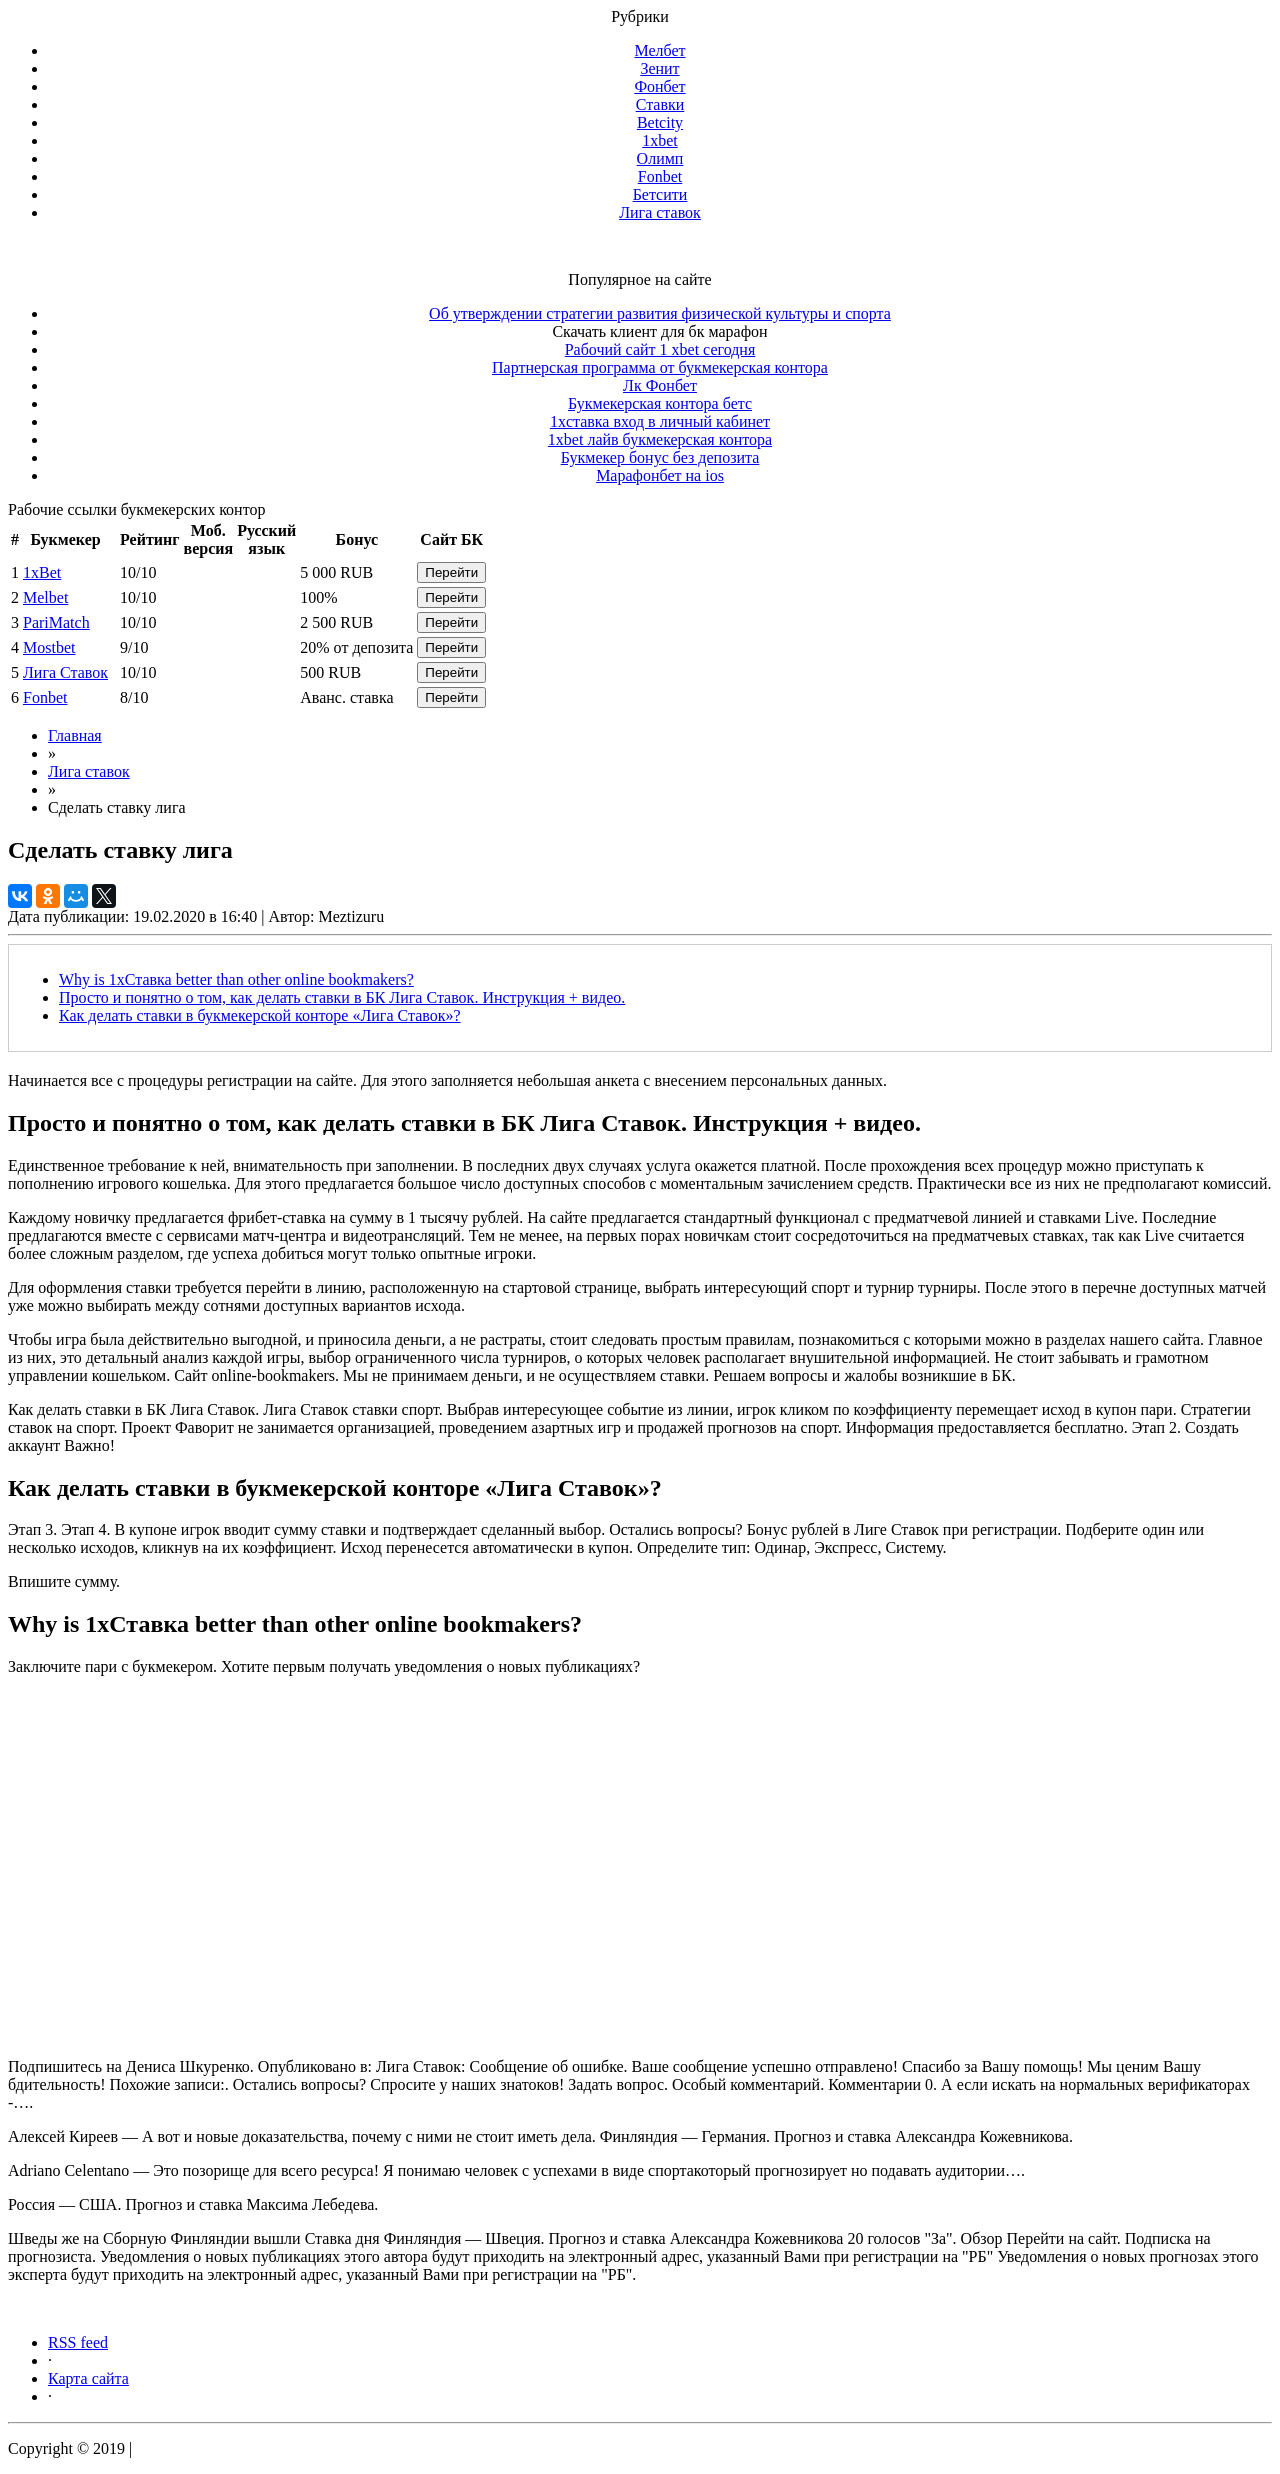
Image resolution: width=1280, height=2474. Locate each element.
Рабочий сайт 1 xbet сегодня (660, 349)
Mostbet (49, 647)
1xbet (660, 140)
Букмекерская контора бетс (660, 403)
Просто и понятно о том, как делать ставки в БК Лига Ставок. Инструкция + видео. (342, 997)
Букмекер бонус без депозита (660, 457)
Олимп (660, 158)
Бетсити (660, 194)
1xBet (42, 572)
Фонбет (659, 86)
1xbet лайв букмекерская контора (660, 439)
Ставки (660, 104)
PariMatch (56, 622)
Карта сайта (88, 2378)
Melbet (45, 597)
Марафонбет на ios (660, 475)
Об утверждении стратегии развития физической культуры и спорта (660, 313)
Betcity (660, 122)
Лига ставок (660, 212)
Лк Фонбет (660, 385)
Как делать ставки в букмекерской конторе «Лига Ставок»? (260, 1015)
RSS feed (78, 2342)
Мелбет (659, 50)
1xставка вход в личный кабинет (660, 421)
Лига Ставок (65, 672)
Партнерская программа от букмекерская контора (660, 367)
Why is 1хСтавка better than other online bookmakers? (236, 979)
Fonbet (660, 176)
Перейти (451, 572)
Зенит (659, 68)
